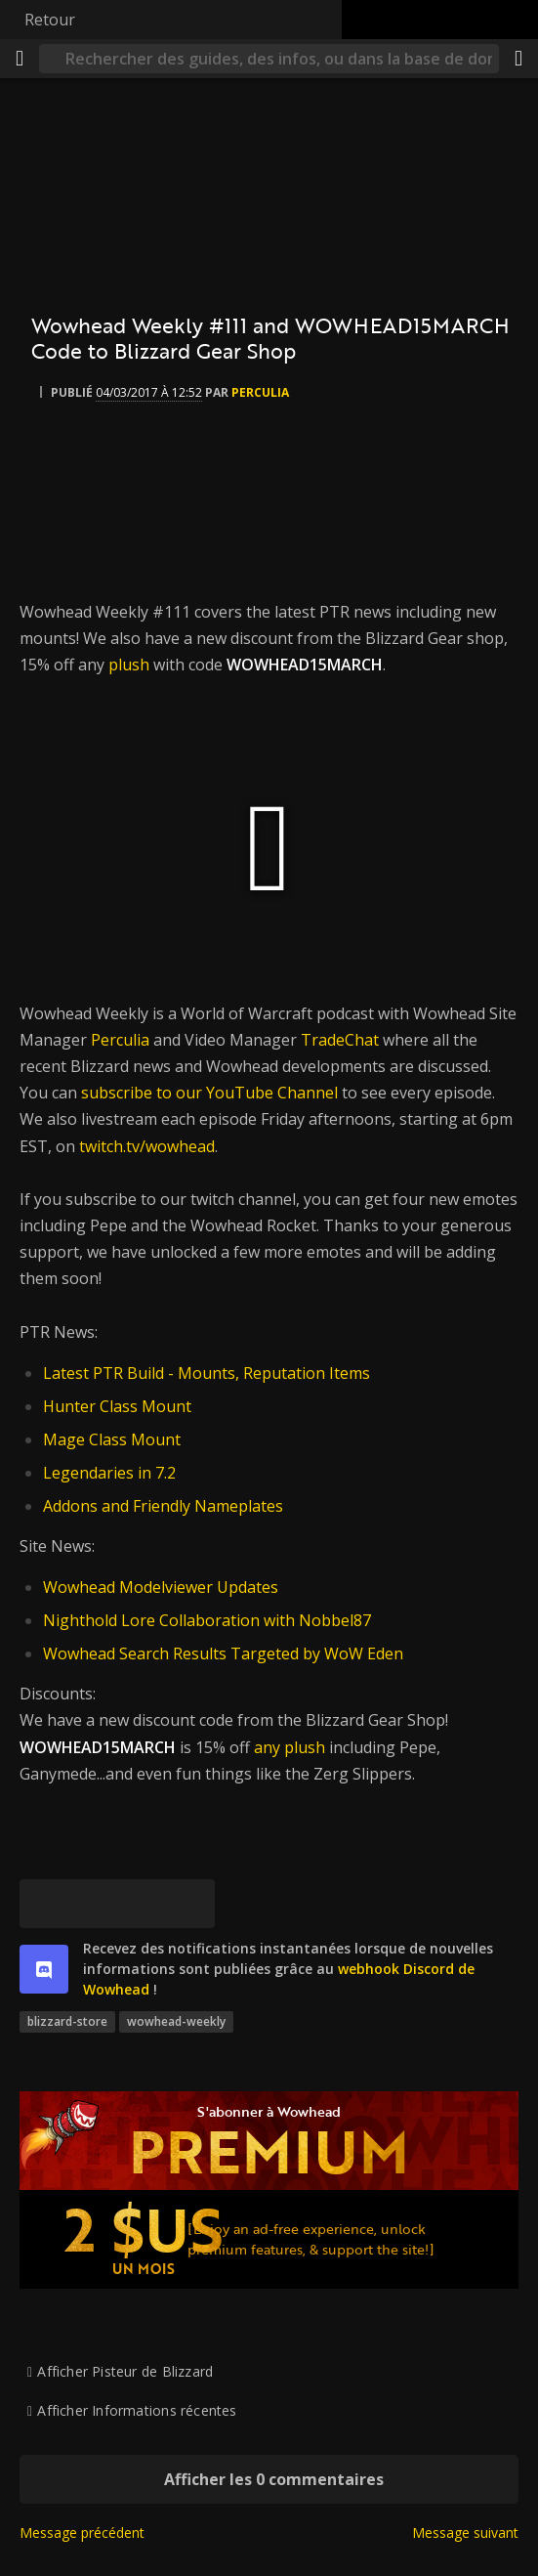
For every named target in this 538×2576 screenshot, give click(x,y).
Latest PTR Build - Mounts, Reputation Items (206, 1373)
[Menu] (19, 58)
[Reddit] (141, 1903)
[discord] (44, 1969)
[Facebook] (92, 1903)
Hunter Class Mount (117, 1406)
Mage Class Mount (112, 1439)
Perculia (120, 1040)
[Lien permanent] (190, 1903)
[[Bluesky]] (44, 1903)
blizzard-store (67, 2021)
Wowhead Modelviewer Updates (160, 1587)
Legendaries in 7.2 (109, 1472)
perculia (260, 392)
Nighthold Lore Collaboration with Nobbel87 (207, 1620)
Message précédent (82, 2532)
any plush (289, 1747)
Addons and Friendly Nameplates (163, 1506)
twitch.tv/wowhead (147, 1146)
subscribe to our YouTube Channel (209, 1092)
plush (128, 664)
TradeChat (340, 1040)
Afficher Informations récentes (136, 2410)
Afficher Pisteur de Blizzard (125, 2371)
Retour (49, 19)
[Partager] (518, 58)
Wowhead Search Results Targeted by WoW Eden (223, 1653)
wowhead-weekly (176, 2021)
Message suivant (465, 2532)
